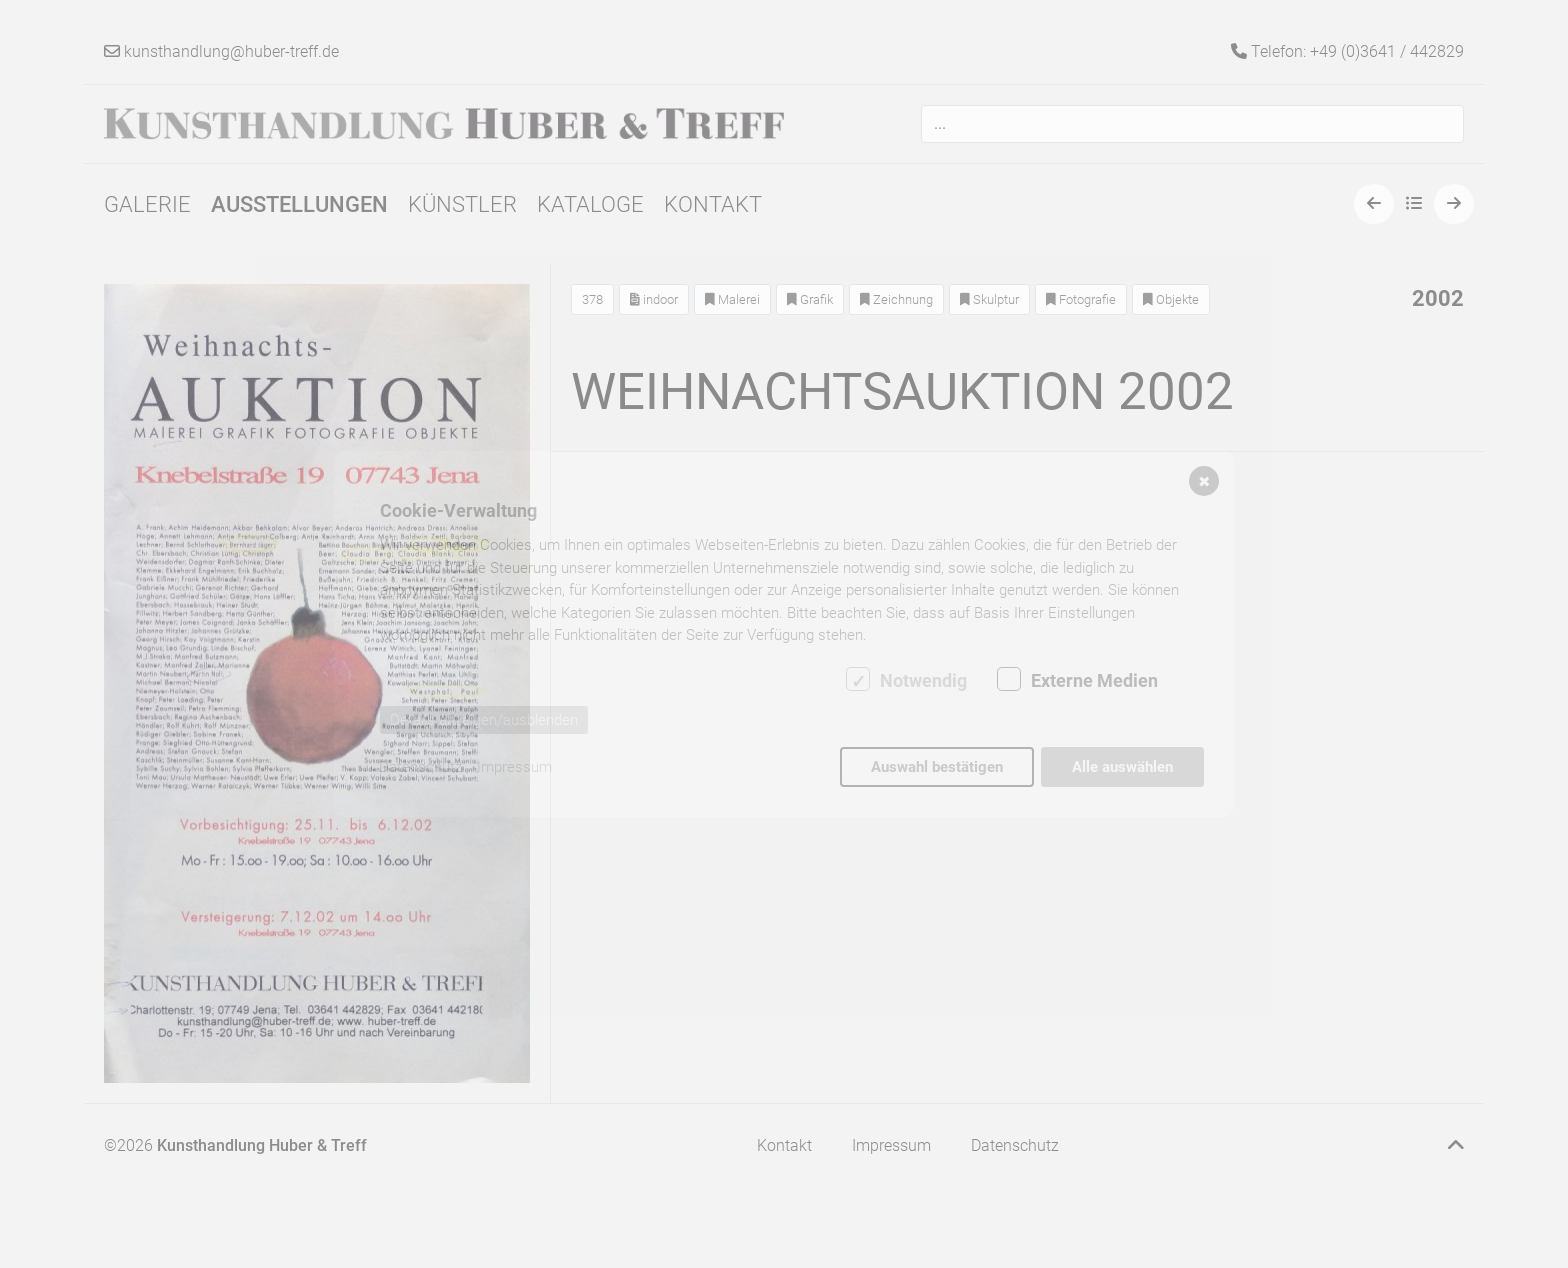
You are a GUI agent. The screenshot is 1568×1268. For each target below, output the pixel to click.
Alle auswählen (1122, 767)
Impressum (514, 767)
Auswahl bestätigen (937, 767)
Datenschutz (420, 767)
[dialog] (784, 634)
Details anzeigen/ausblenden (484, 720)
